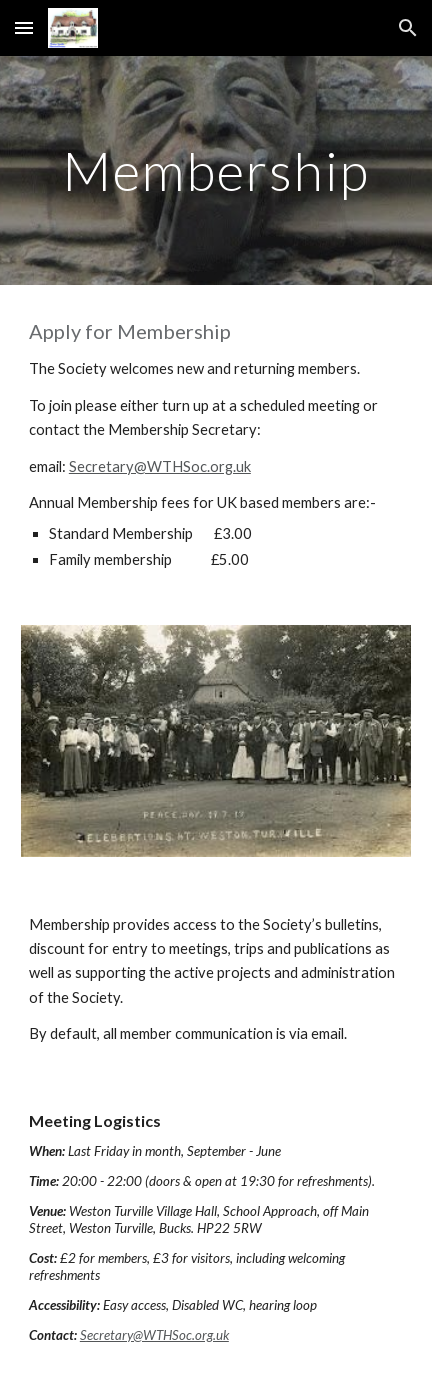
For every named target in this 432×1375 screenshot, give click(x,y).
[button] (24, 27)
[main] (216, 170)
